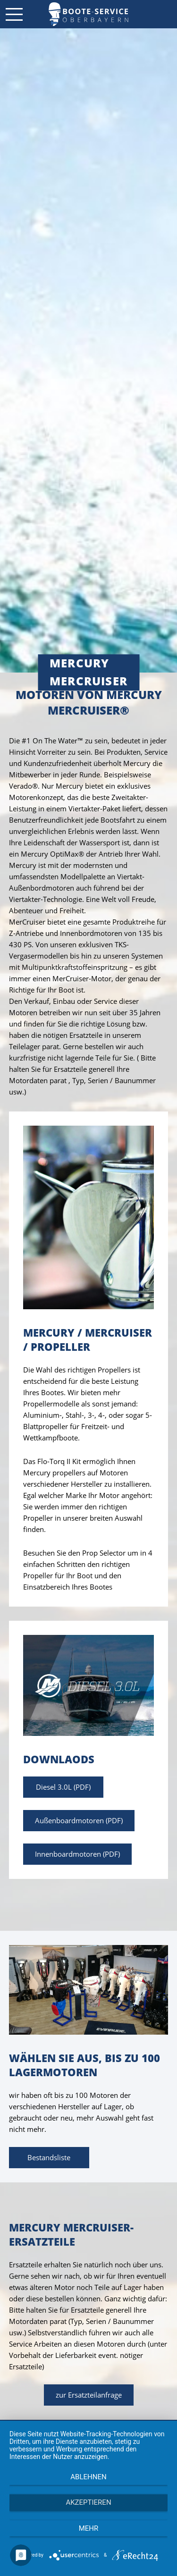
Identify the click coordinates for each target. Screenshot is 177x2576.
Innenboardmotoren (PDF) (77, 1854)
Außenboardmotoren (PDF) (79, 1820)
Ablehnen (88, 2477)
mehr (89, 2528)
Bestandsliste (48, 2157)
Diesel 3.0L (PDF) (63, 1787)
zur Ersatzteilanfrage (89, 2394)
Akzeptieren (88, 2502)
